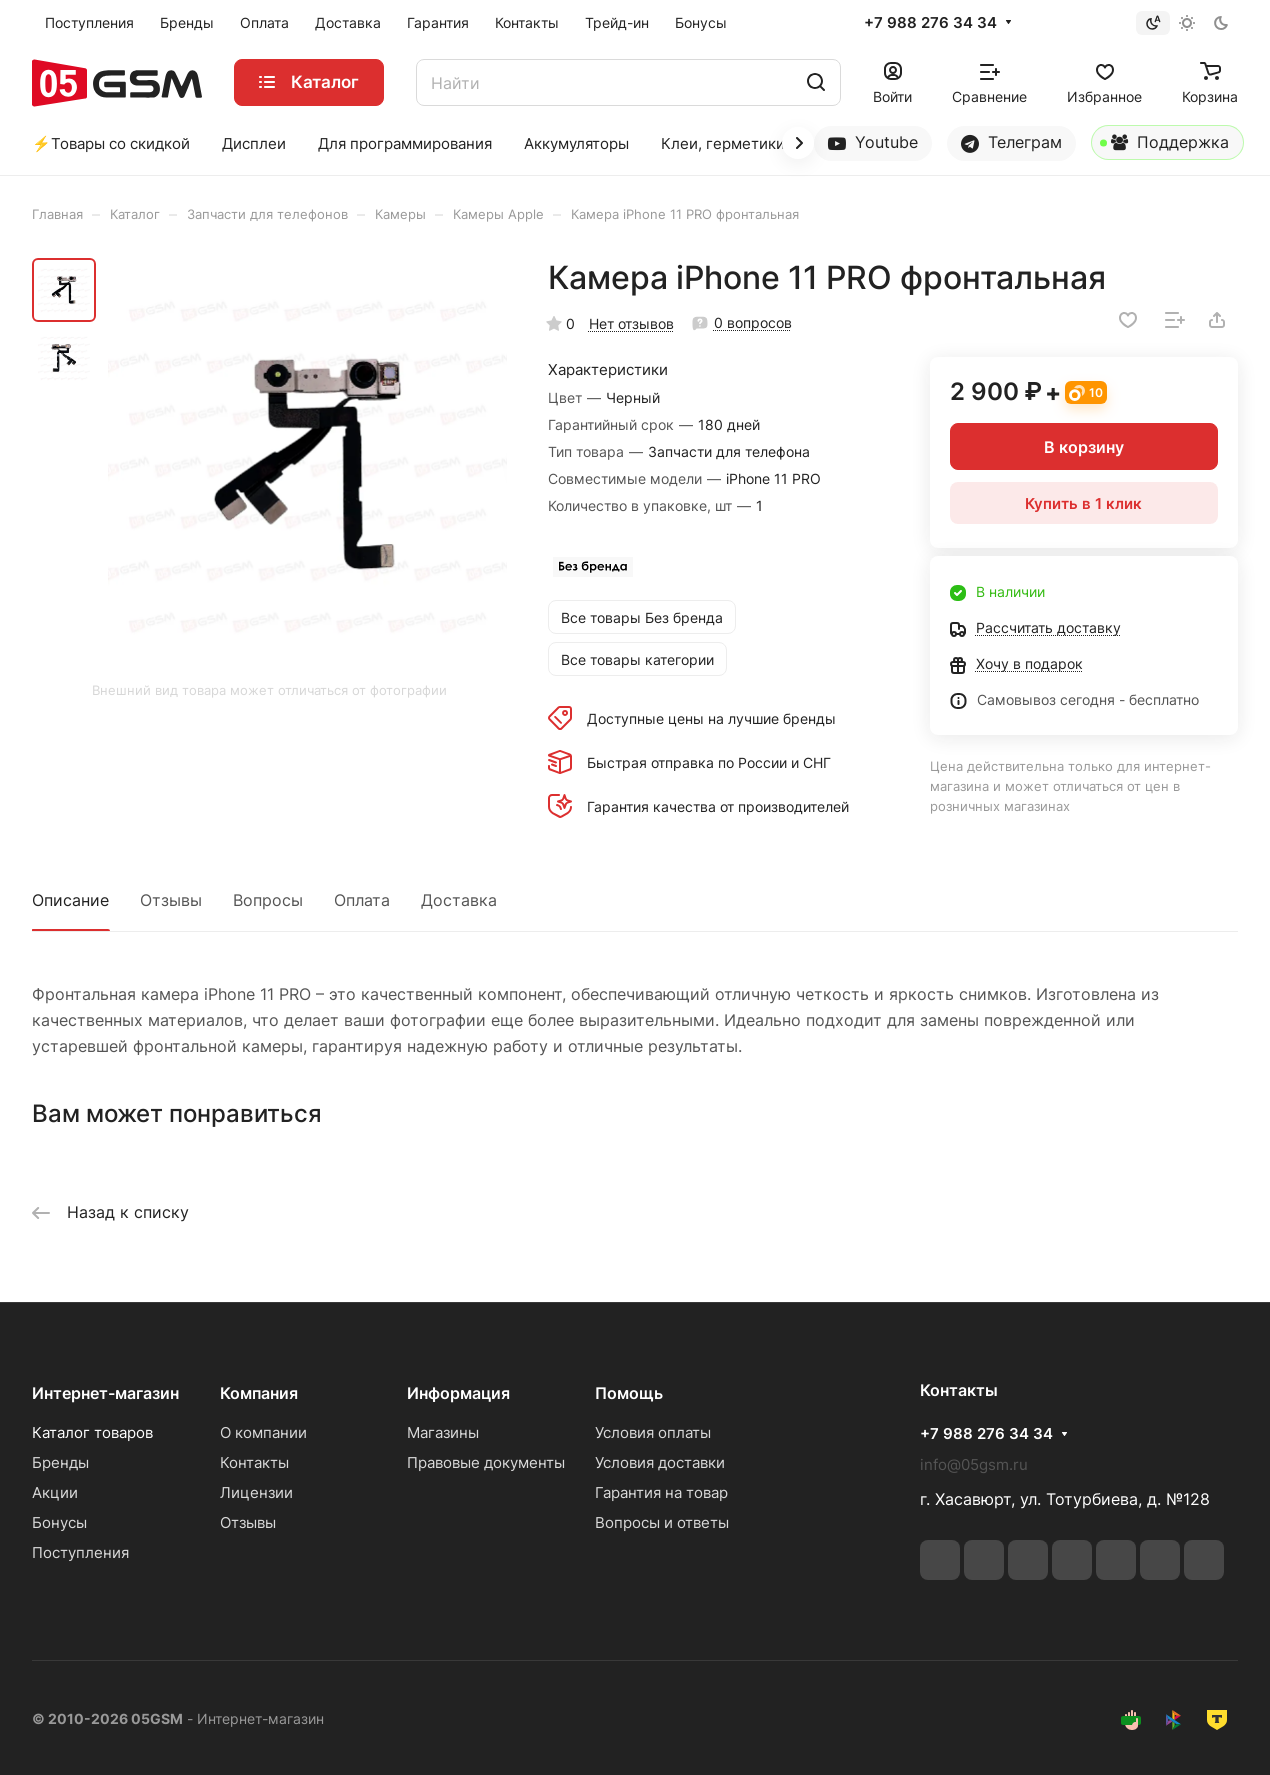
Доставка (459, 900)
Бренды (60, 1462)
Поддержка (1164, 146)
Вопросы (268, 900)
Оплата (362, 900)
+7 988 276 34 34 (930, 23)
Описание (70, 900)
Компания (259, 1393)
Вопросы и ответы (662, 1522)
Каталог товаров (92, 1432)
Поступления (80, 1552)
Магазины (443, 1432)
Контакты (254, 1462)
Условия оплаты (653, 1432)
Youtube (873, 142)
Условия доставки (660, 1462)
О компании (263, 1432)
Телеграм (1011, 142)
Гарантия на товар (661, 1492)
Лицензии (256, 1492)
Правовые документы (486, 1462)
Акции (55, 1492)
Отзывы (171, 900)
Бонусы (59, 1522)
